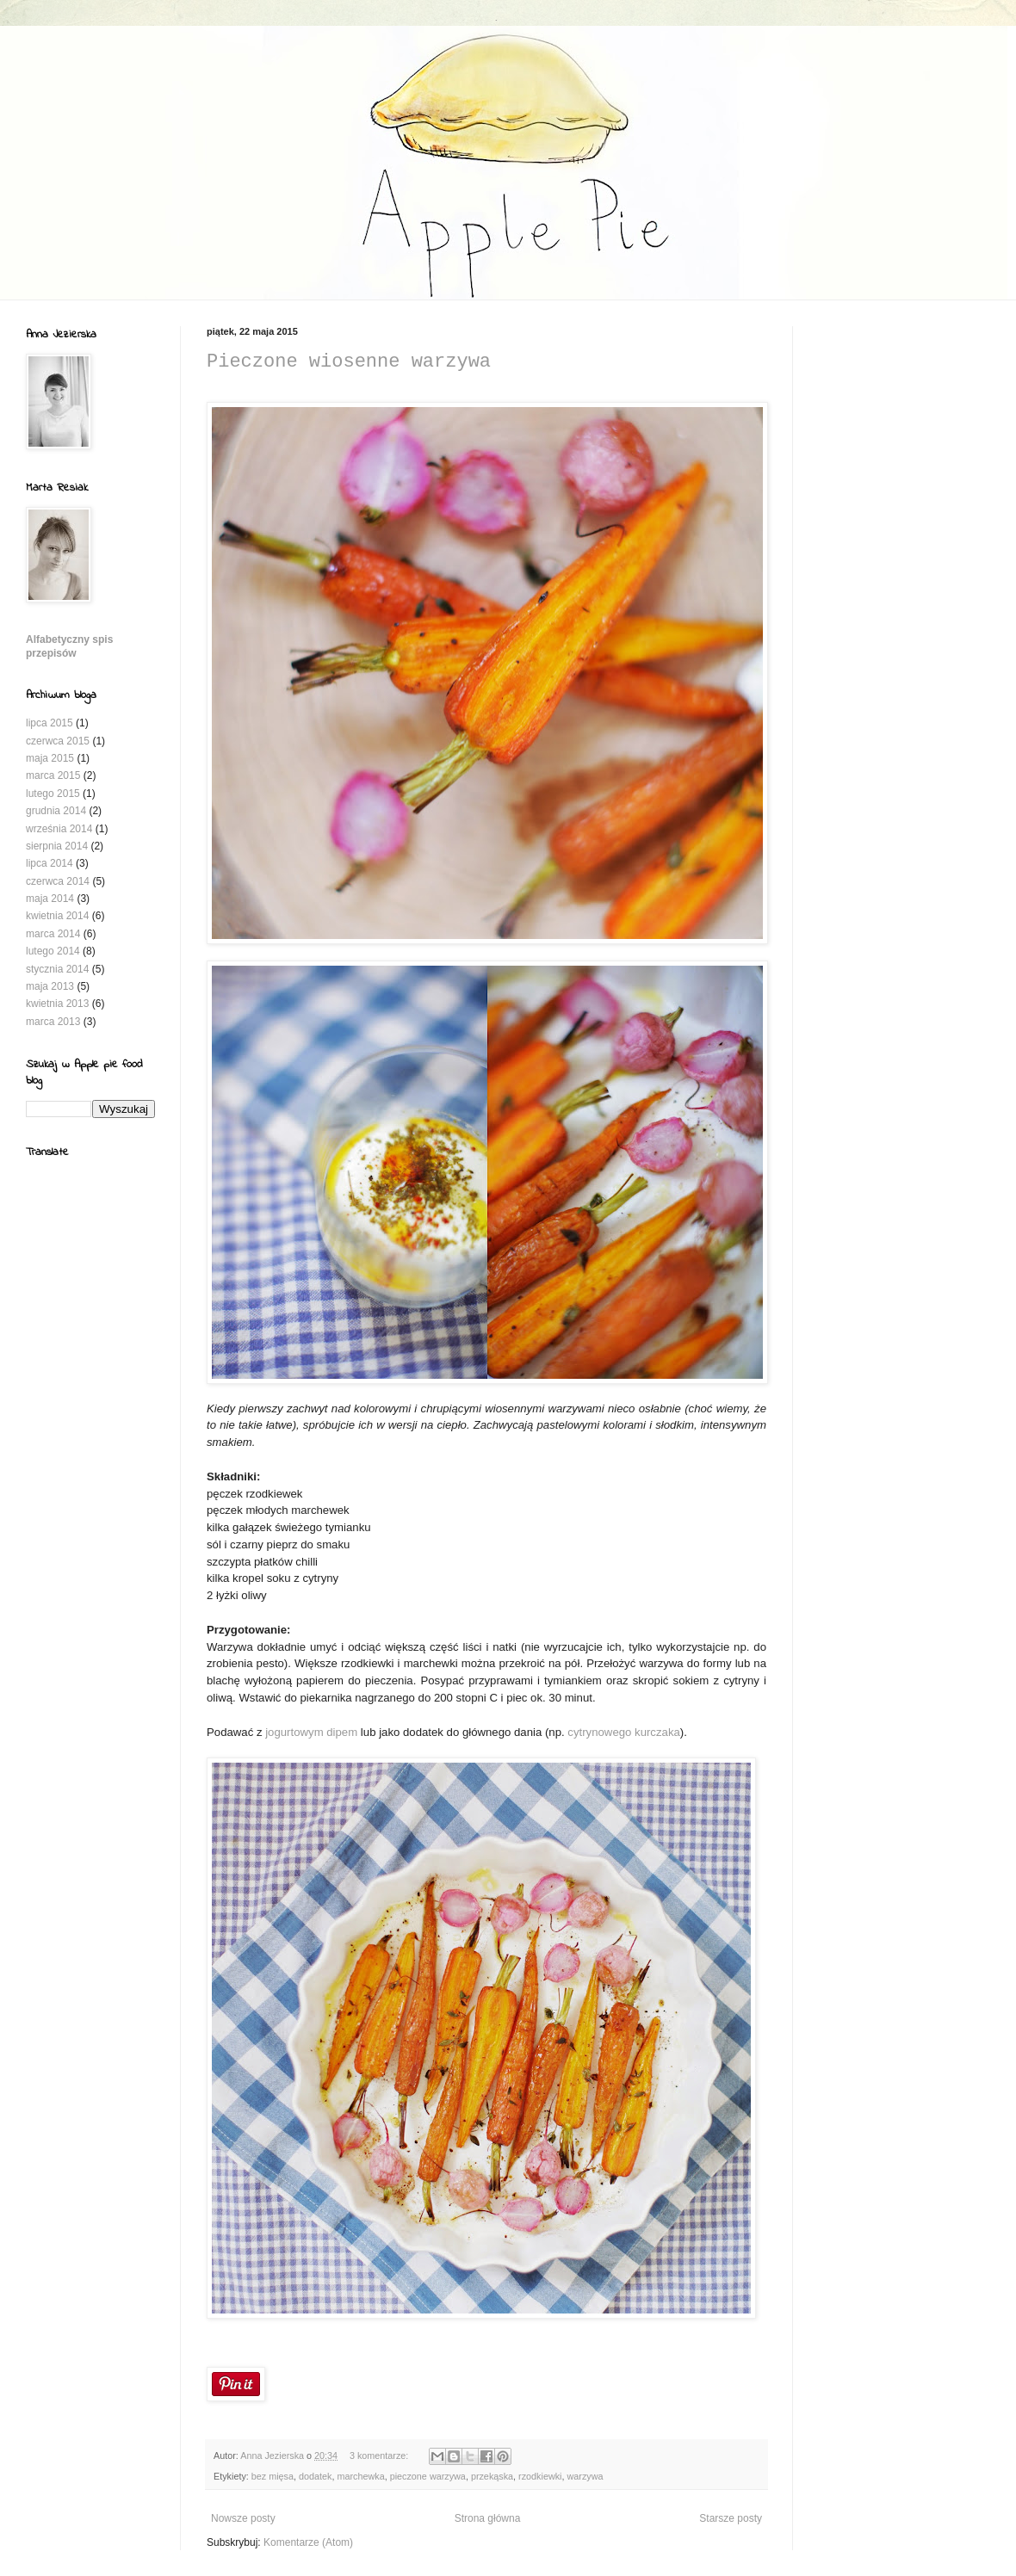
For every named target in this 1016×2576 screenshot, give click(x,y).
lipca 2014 (49, 863)
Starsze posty (730, 2518)
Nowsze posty (243, 2518)
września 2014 (59, 829)
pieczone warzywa (428, 2476)
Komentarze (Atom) (308, 2542)
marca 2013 (53, 1022)
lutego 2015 (53, 794)
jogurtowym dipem (311, 1732)
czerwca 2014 (58, 881)
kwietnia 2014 (57, 916)
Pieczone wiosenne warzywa (349, 362)
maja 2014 (50, 899)
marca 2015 (53, 775)
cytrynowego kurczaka (623, 1732)
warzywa (585, 2476)
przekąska (492, 2476)
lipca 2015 (49, 723)
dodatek (315, 2476)
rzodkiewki (539, 2476)
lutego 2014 (53, 951)
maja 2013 (50, 986)
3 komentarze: (380, 2455)
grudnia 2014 (56, 811)
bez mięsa (272, 2476)
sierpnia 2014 (57, 846)
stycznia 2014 (57, 969)
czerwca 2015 (58, 741)
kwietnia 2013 (57, 1004)
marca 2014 (53, 934)
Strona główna (488, 2518)
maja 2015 (50, 758)
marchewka (360, 2476)
